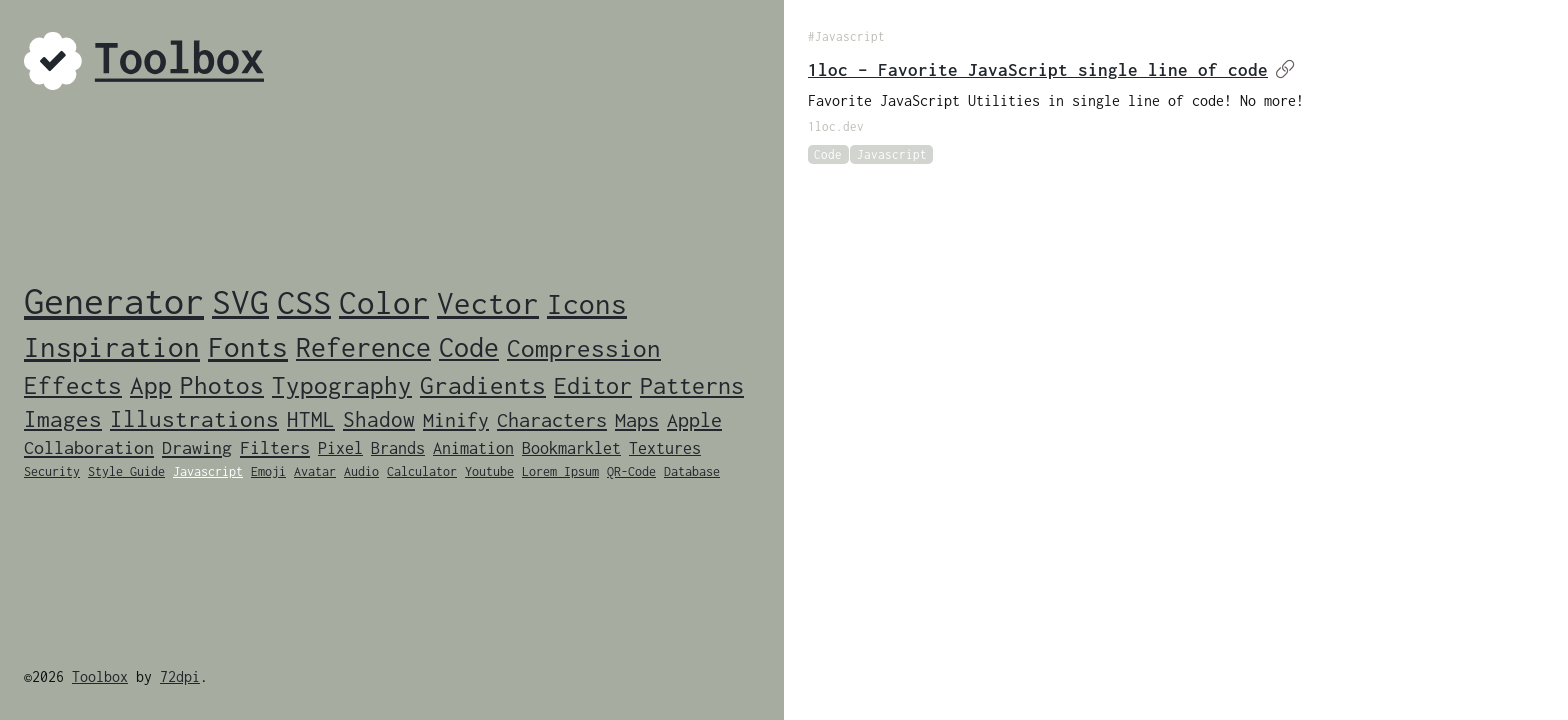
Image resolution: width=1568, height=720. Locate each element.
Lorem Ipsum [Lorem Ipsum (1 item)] (560, 471)
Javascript (892, 154)
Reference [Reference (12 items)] (363, 347)
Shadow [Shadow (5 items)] (379, 419)
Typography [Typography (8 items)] (342, 385)
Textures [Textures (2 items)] (665, 448)
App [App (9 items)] (151, 384)
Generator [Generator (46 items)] (114, 301)
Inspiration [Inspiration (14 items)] (112, 347)
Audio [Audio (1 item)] (361, 471)
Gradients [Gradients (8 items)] (483, 385)
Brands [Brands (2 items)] (398, 448)
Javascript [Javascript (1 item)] (208, 471)
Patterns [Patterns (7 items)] (692, 385)
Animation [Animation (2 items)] (473, 448)
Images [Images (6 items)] (63, 419)
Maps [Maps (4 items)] (637, 419)
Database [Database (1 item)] (692, 471)
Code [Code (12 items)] (469, 347)
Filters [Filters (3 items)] (275, 447)
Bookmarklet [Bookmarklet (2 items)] (571, 448)
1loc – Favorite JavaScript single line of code (1051, 70)
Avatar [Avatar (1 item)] (315, 471)
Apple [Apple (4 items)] (694, 419)
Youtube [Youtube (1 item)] (489, 471)
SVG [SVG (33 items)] (240, 301)
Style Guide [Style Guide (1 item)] (126, 471)
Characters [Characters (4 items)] (552, 419)
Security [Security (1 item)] (52, 471)
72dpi (180, 676)
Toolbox (100, 676)
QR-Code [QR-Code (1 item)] (631, 471)
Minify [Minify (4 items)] (456, 419)
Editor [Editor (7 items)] (593, 385)
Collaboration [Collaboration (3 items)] (89, 447)
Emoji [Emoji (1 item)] (268, 471)
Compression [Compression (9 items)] (584, 347)
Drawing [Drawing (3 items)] (197, 447)
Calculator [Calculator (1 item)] (422, 471)
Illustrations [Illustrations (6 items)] (194, 419)
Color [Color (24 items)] (384, 302)
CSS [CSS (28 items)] (304, 302)
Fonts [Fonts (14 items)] (248, 347)
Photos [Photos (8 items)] (222, 385)
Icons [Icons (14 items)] (587, 304)
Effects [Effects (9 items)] (73, 384)
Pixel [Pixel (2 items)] (340, 448)
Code (828, 154)
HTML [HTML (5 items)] (311, 419)
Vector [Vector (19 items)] (488, 303)
